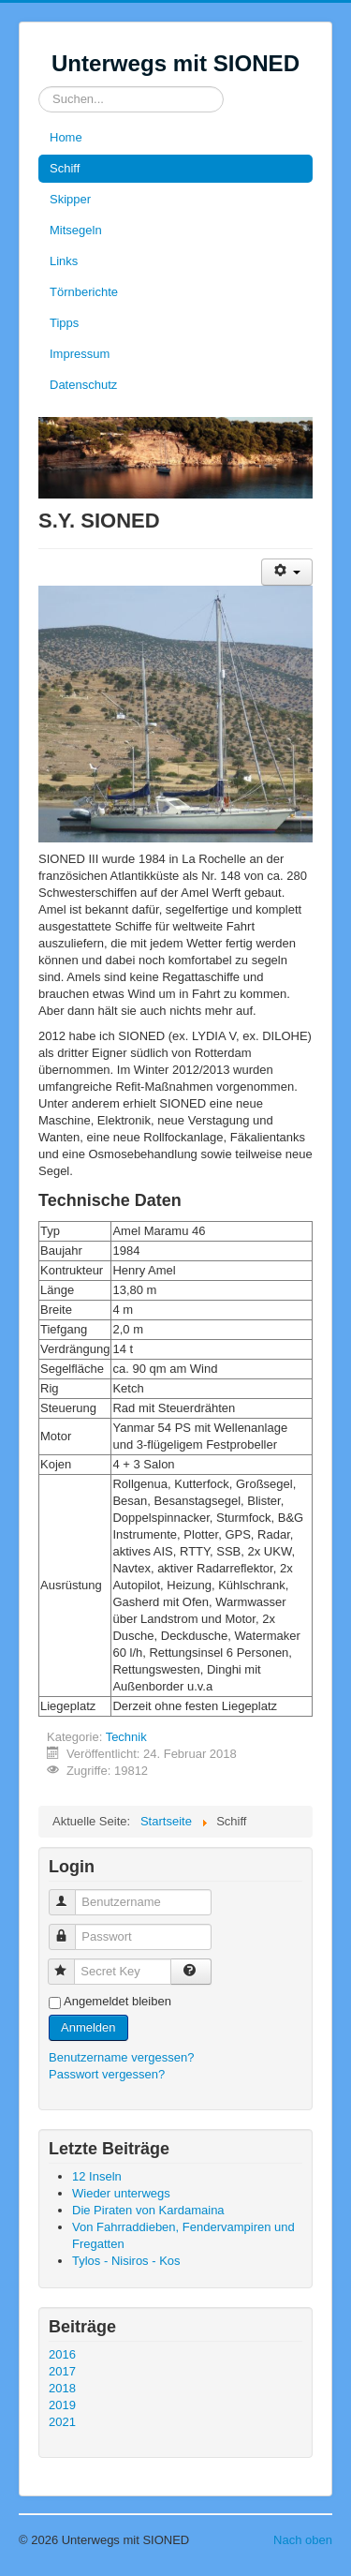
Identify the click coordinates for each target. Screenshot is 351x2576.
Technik (126, 1737)
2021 (62, 2422)
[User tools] (287, 572)
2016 (62, 2354)
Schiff (65, 168)
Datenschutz (83, 385)
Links (64, 261)
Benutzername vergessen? (121, 2057)
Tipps (64, 323)
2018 (62, 2388)
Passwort (70, 1928)
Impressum (80, 354)
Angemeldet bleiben (117, 2001)
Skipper (70, 199)
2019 (62, 2405)
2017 (62, 2371)
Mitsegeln (76, 230)
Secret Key (69, 1963)
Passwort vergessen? (107, 2074)
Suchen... (38, 86)
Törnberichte (84, 292)
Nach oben (302, 2540)
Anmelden (88, 2027)
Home (66, 137)
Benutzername (70, 1894)
